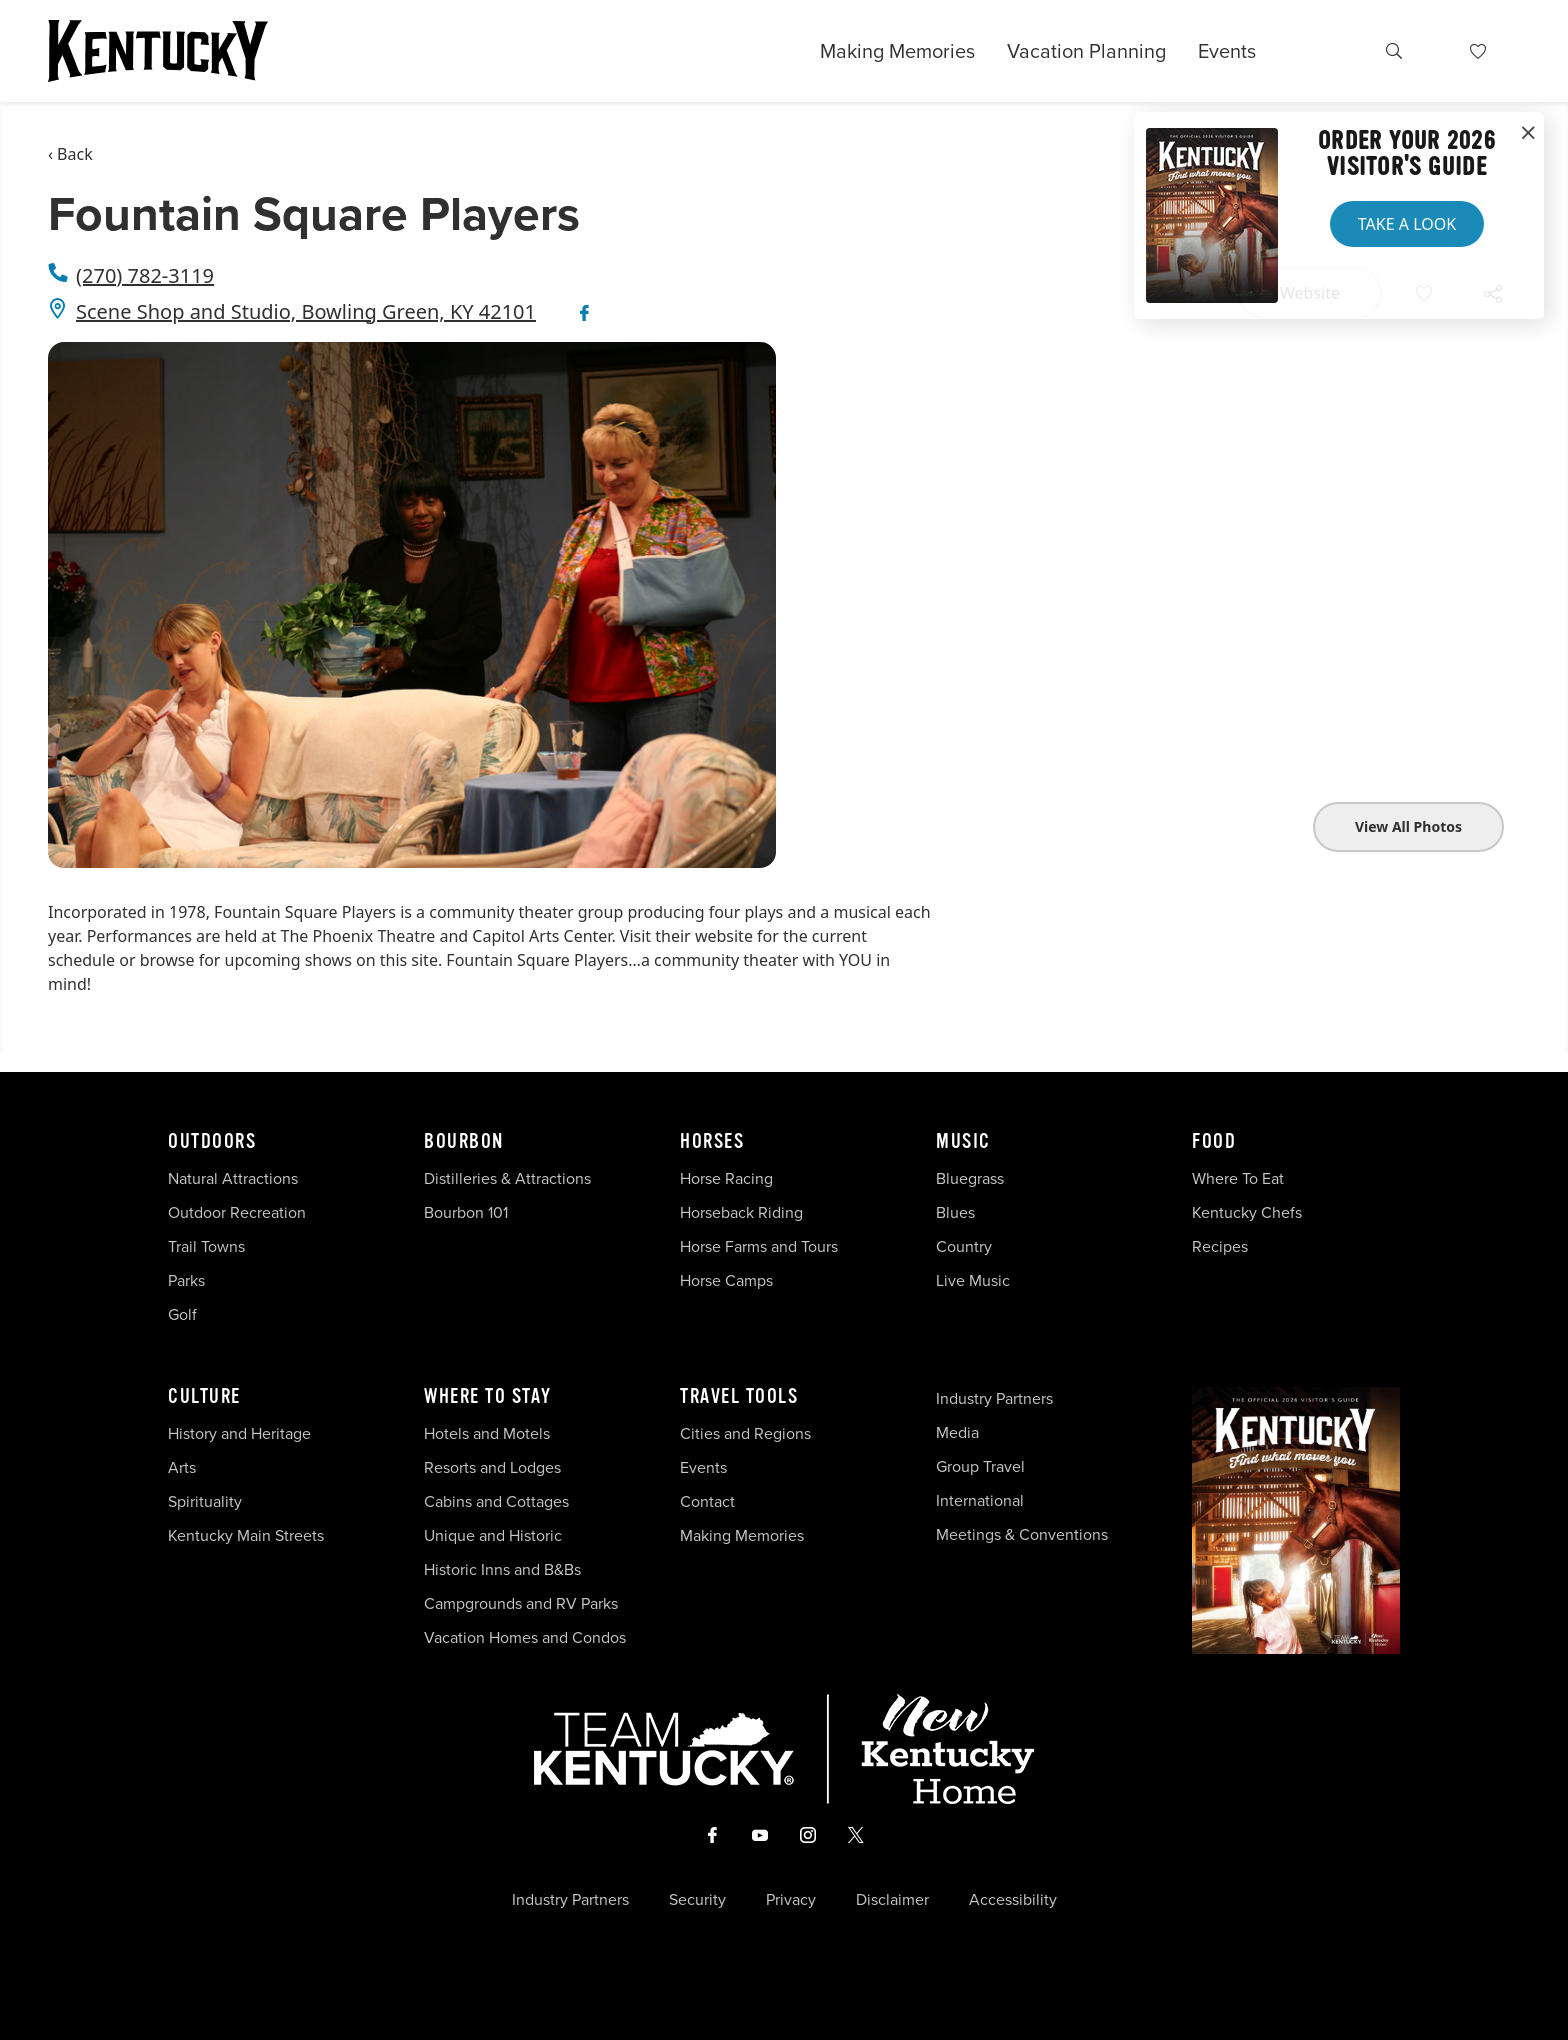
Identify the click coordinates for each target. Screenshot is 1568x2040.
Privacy (791, 1900)
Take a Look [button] (1407, 224)
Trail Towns (206, 1246)
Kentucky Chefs (1247, 1212)
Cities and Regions (745, 1433)
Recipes (1222, 1246)
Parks (186, 1280)
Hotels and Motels (487, 1433)
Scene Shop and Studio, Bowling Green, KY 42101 (306, 311)
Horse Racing (726, 1178)
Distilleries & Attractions (507, 1178)
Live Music (973, 1280)
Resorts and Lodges (492, 1467)
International (980, 1500)
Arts (182, 1467)
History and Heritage (241, 1433)
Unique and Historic (493, 1535)
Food (1214, 1142)
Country (964, 1246)
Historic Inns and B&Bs (502, 1569)
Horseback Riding (741, 1212)
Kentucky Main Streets (246, 1535)
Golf (182, 1314)
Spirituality (207, 1501)
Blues (955, 1212)
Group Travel (980, 1466)
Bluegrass (970, 1178)
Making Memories (897, 51)
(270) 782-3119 (145, 275)
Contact (707, 1501)
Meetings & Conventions (1022, 1534)
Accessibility (1013, 1900)
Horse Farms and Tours (759, 1246)
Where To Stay (488, 1397)
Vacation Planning (1086, 51)
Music (963, 1142)
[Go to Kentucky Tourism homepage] (158, 51)
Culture (204, 1397)
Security (697, 1900)
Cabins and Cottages (496, 1501)
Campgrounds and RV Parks (521, 1603)
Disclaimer (892, 1900)
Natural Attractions (233, 1178)
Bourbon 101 (466, 1212)
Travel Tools (739, 1397)
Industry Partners (994, 1398)
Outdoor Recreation (237, 1212)
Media (957, 1432)
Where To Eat (1238, 1178)
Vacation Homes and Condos (525, 1637)
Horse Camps (726, 1280)
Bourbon (464, 1142)
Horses (712, 1142)
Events (1227, 51)
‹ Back (70, 154)
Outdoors (212, 1142)
